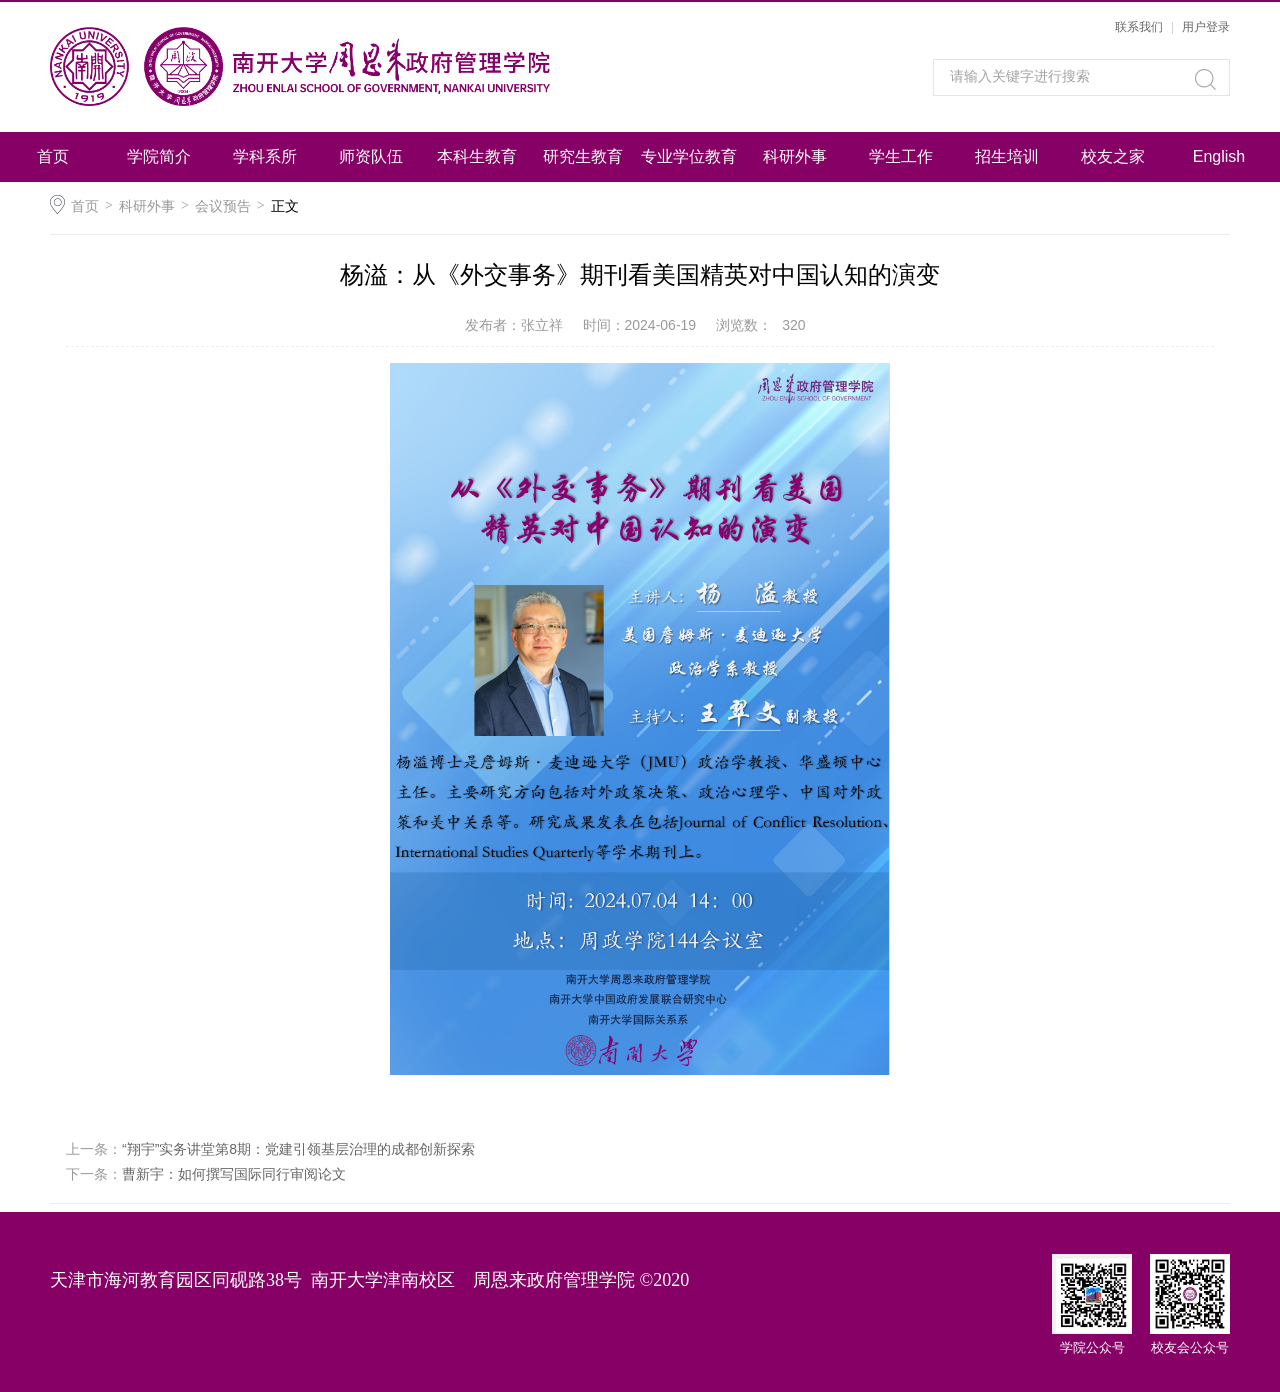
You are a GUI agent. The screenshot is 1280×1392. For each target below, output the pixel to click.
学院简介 (159, 156)
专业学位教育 (689, 156)
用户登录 (1206, 27)
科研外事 (795, 156)
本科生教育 (477, 156)
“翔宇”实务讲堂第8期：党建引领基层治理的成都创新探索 (298, 1149)
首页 (53, 156)
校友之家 (1113, 156)
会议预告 (223, 206)
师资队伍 (371, 156)
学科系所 (265, 156)
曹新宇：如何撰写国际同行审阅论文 (234, 1174)
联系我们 (1139, 27)
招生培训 (1007, 156)
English (1219, 156)
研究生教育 (583, 156)
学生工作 (901, 156)
